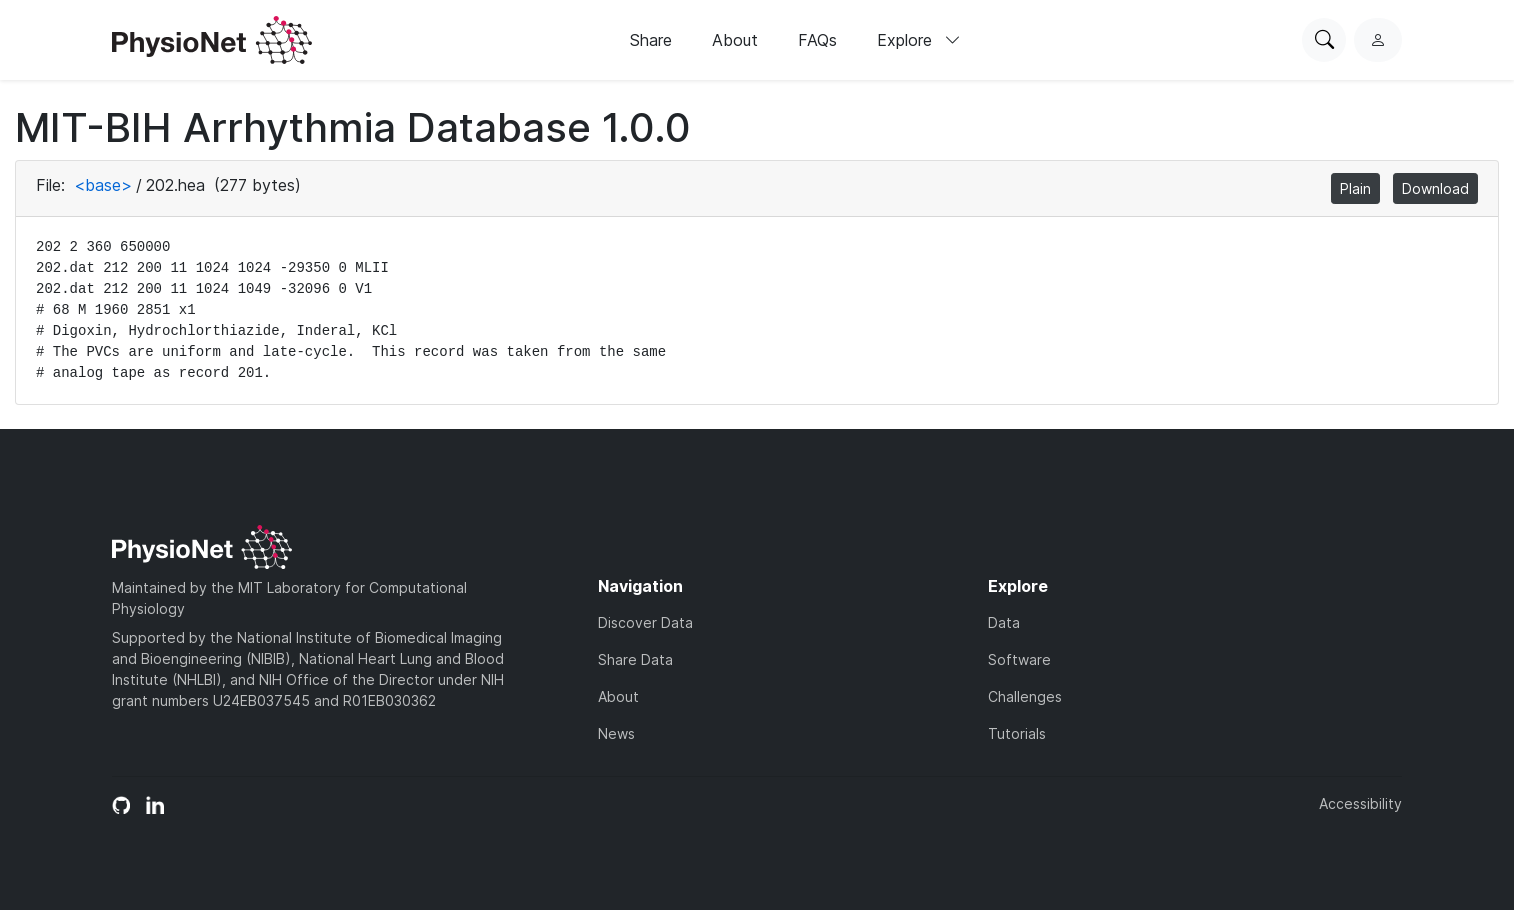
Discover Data (645, 622)
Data (1004, 622)
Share (651, 40)
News (616, 733)
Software (1019, 659)
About (735, 40)
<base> (103, 185)
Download (1435, 188)
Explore (919, 40)
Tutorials (1017, 733)
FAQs (817, 40)
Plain (1355, 188)
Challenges (1025, 696)
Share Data (635, 659)
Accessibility (1360, 803)
